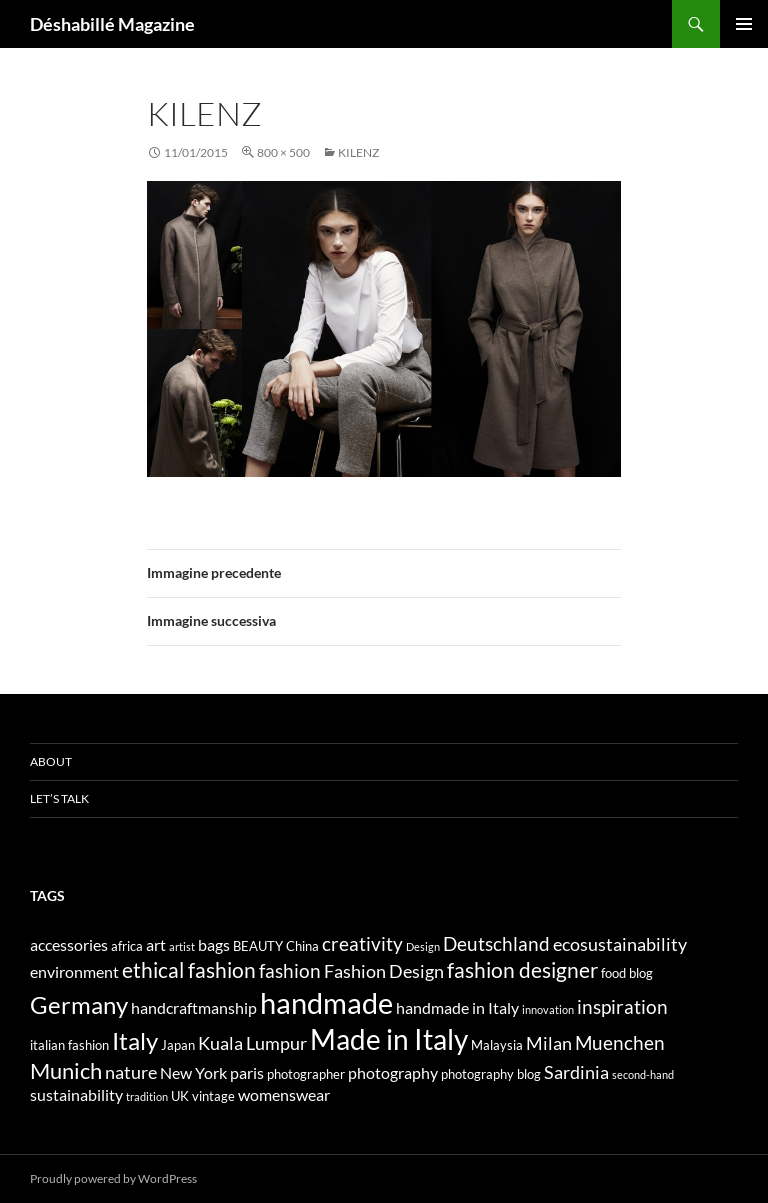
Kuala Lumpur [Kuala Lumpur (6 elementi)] (252, 1043)
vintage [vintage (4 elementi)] (213, 1096)
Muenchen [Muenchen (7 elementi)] (620, 1042)
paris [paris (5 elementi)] (247, 1072)
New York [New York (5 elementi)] (193, 1072)
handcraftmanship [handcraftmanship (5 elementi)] (194, 1007)
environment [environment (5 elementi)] (74, 971)
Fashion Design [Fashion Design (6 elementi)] (384, 971)
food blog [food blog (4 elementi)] (627, 973)
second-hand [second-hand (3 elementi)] (643, 1074)
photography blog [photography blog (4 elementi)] (491, 1074)
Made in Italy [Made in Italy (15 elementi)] (389, 1039)
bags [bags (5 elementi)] (214, 944)
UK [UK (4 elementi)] (180, 1096)
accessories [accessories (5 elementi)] (69, 944)
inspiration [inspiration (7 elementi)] (622, 1006)
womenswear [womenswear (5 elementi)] (284, 1094)
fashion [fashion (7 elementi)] (290, 970)
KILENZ (358, 152)
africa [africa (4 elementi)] (127, 946)
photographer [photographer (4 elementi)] (306, 1074)
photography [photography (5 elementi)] (393, 1072)
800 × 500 (283, 152)
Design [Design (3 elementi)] (423, 946)
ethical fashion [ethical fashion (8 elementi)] (189, 970)
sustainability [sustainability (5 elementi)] (76, 1094)
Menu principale (744, 24)
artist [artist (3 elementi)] (182, 946)
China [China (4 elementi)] (302, 946)
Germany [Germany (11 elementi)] (79, 1004)
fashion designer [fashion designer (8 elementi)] (522, 970)
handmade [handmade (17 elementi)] (326, 1002)
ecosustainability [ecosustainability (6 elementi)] (620, 944)
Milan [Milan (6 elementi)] (549, 1043)
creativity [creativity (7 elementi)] (362, 943)
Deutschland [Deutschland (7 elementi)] (496, 943)
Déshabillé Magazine (112, 24)
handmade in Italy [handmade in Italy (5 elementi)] (457, 1007)
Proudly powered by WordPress (113, 1178)
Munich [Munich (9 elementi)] (66, 1070)
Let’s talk (59, 798)
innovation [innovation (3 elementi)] (548, 1009)
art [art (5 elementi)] (156, 944)
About (51, 761)
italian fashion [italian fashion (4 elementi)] (69, 1045)
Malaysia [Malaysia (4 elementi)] (497, 1045)
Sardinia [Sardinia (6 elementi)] (576, 1072)
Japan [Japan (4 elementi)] (178, 1045)
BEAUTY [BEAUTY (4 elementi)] (258, 946)
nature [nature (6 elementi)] (131, 1072)
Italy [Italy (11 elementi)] (135, 1040)
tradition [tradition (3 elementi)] (147, 1096)
